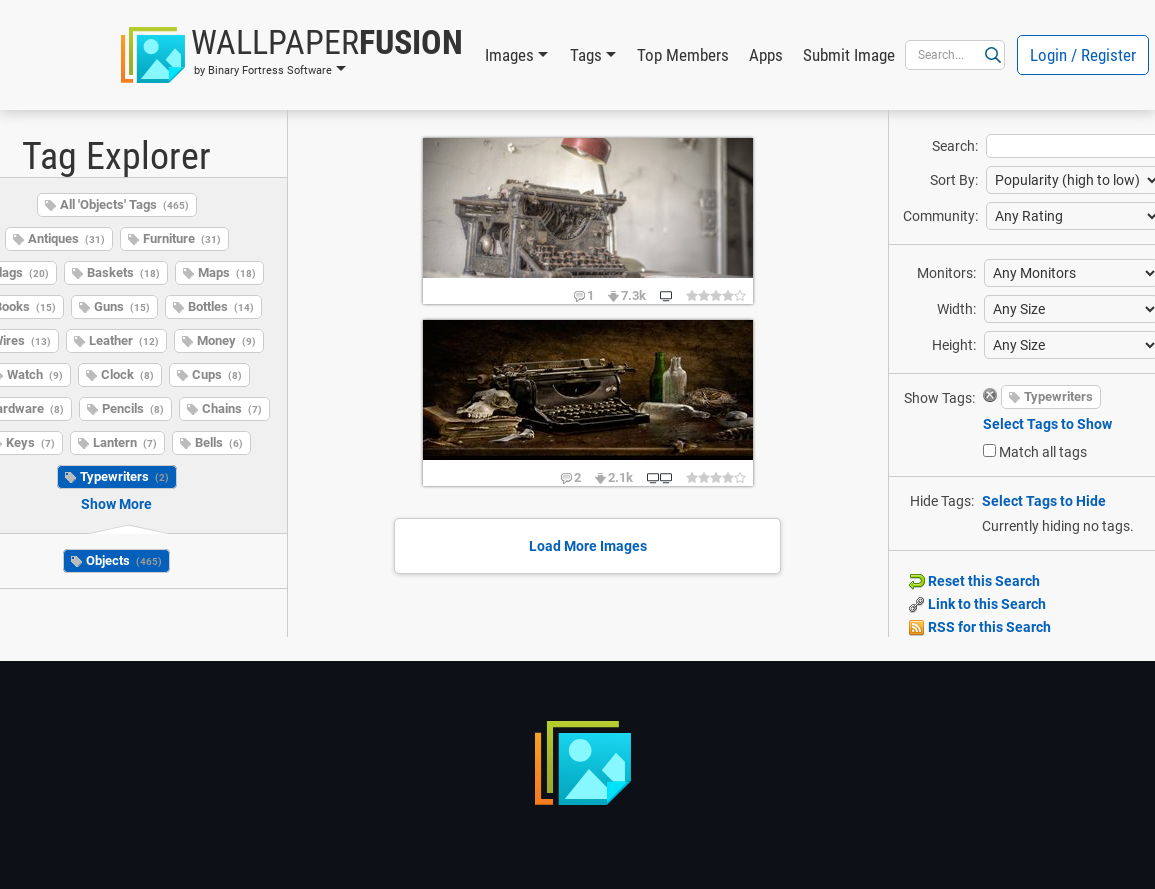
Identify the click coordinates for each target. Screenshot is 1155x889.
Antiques (66, 238)
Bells (219, 442)
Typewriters (124, 476)
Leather (124, 340)
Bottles (221, 306)
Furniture (182, 238)
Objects (124, 560)
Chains (232, 408)
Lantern (125, 442)
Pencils (133, 408)
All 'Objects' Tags (124, 204)
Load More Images (588, 546)
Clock (127, 374)
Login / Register (1083, 55)
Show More (116, 504)
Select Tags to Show (1047, 424)
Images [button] (509, 55)
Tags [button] (586, 55)
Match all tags (1043, 452)
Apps (766, 55)
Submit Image (849, 55)
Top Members (683, 55)
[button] (292, 55)
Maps (227, 272)
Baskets (123, 272)
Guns (122, 306)
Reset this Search (974, 581)
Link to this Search (977, 604)
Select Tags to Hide (1044, 501)
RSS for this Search (980, 627)
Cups (217, 374)
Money (226, 340)
